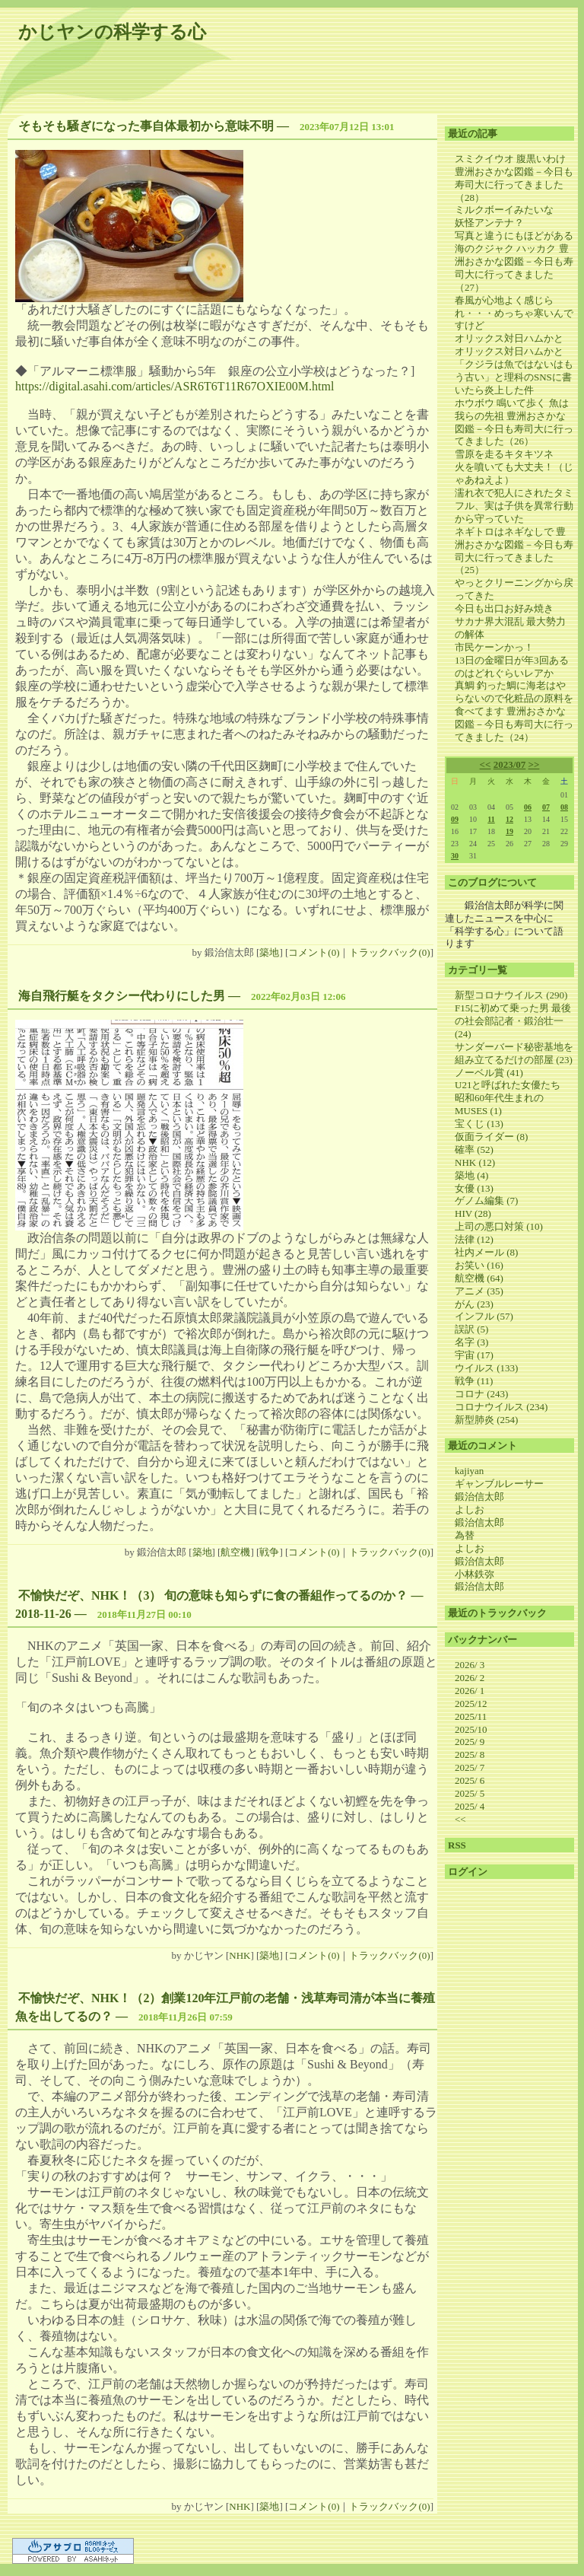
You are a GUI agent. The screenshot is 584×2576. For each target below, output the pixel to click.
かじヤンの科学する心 (112, 32)
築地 (269, 952)
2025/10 (471, 1729)
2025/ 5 (469, 1793)
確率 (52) (474, 1149)
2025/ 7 (469, 1767)
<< (485, 764)
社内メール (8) (486, 1252)
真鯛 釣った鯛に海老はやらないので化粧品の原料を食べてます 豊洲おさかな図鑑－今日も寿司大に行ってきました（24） (514, 711)
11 (490, 819)
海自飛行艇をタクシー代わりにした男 (121, 995)
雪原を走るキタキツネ (504, 454)
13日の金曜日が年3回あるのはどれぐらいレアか (512, 666)
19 (509, 831)
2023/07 (510, 764)
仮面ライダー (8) (491, 1136)
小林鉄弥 (474, 1574)
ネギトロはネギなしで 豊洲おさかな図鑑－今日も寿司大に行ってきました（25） (514, 551)
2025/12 (471, 1703)
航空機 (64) (479, 1278)
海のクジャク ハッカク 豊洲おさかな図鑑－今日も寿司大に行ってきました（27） (514, 268)
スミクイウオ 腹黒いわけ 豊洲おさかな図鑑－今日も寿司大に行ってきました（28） (514, 178)
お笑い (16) (479, 1265)
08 (564, 807)
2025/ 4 (469, 1806)
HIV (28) (473, 1213)
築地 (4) (471, 1175)
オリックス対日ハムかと (509, 338)
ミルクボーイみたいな (504, 209)
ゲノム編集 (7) (486, 1200)
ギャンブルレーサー (499, 1483)
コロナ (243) (481, 1393)
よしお (469, 1509)
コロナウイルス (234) (501, 1406)
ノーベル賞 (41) (489, 1072)
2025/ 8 (469, 1754)
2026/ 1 (469, 1690)
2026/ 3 (469, 1664)
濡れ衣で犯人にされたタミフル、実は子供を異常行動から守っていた (514, 505)
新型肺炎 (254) (486, 1419)
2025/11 (471, 1716)
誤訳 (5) (471, 1329)
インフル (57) (484, 1316)
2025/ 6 (469, 1780)
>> (534, 764)
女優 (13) (474, 1188)
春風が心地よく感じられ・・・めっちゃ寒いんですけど (514, 313)
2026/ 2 (469, 1677)
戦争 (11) (474, 1381)
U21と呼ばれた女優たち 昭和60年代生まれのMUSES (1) (512, 1097)
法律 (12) (474, 1239)
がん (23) (474, 1304)
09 (455, 819)
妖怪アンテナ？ (489, 222)
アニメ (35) (479, 1291)
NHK (239, 1955)
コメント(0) (313, 952)
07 (546, 807)
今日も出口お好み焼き (504, 608)
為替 (464, 1535)
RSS (457, 1845)
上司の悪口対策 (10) (499, 1226)
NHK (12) (475, 1162)
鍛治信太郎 (479, 1496)
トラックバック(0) (389, 952)
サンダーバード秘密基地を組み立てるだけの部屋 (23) (514, 1053)
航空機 (235, 1552)
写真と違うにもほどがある (514, 235)
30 (455, 856)
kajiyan (469, 1470)
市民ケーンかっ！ (494, 647)
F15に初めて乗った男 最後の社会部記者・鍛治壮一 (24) (513, 1021)
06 (528, 807)
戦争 (269, 1552)
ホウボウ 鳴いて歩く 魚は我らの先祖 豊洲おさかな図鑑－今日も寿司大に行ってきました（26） (514, 422)
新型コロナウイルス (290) (511, 995)
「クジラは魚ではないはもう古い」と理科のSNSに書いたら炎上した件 (514, 377)
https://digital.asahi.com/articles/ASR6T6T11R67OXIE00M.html (174, 386)
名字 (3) (471, 1342)
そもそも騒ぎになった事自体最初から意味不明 (146, 125)
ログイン (467, 1871)
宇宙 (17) (474, 1355)
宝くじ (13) (479, 1123)
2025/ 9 (469, 1741)
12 (509, 819)
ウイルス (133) (486, 1368)
